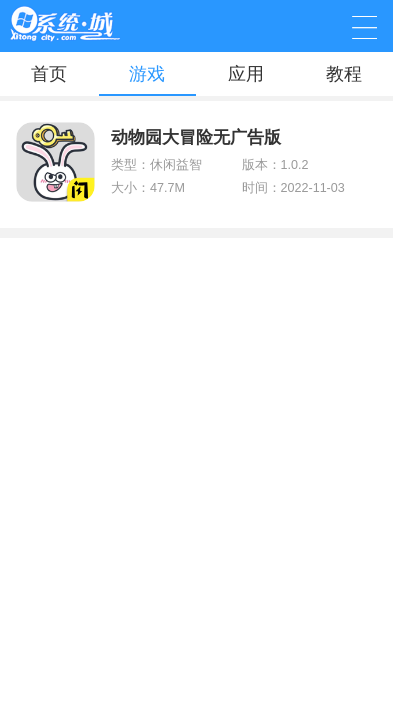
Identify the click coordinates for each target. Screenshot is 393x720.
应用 (246, 74)
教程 (344, 74)
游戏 (147, 74)
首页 (49, 74)
